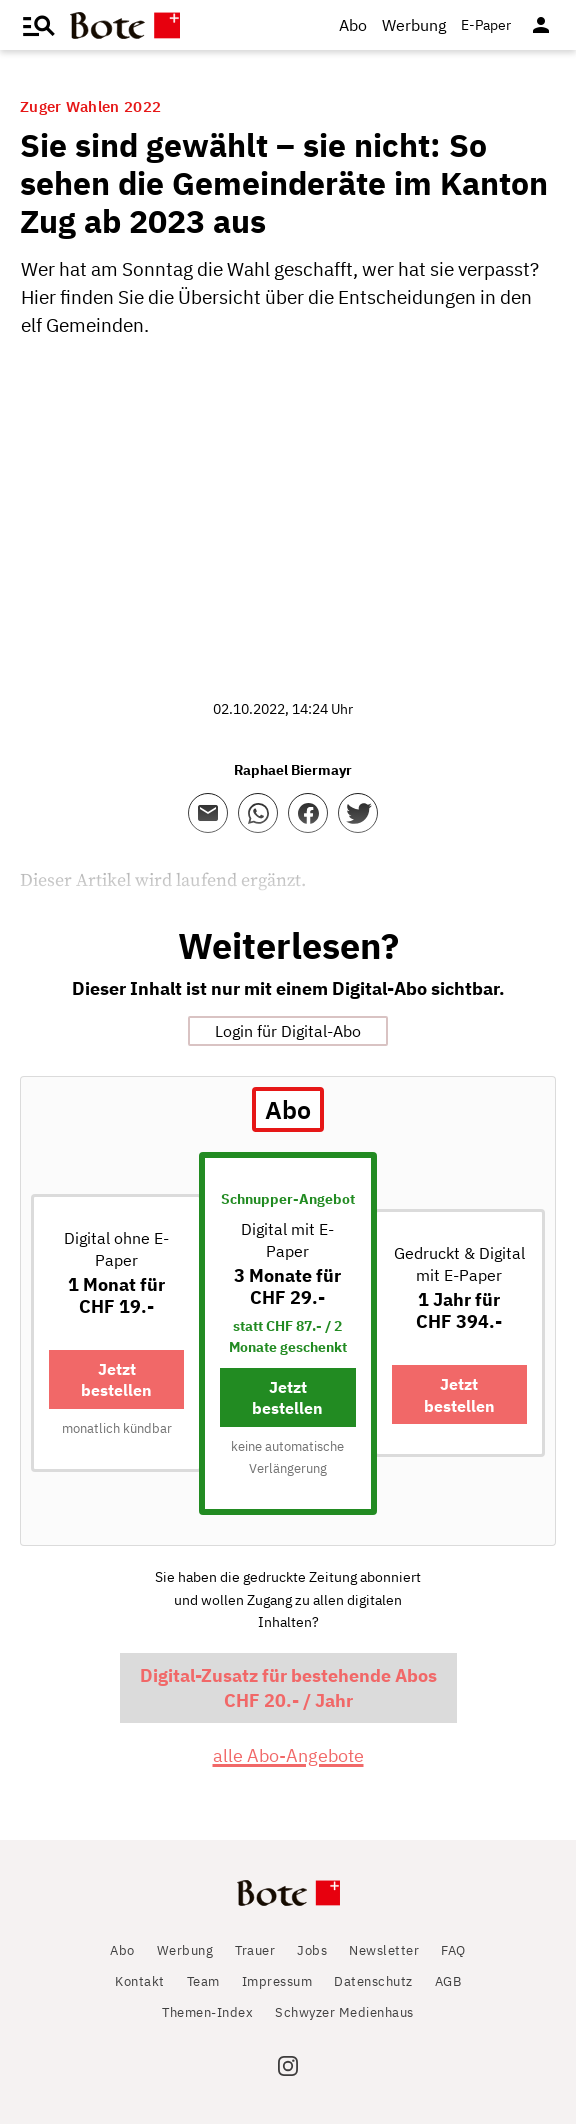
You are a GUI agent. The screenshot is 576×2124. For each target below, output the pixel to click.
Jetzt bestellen (116, 1379)
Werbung (414, 25)
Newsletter (384, 1950)
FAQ (453, 1950)
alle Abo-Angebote (288, 1755)
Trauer (255, 1950)
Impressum (277, 1981)
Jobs (312, 1950)
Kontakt (140, 1981)
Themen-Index (207, 2012)
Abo (353, 25)
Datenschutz (373, 1981)
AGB (448, 1981)
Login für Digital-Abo (288, 1031)
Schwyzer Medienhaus (344, 2012)
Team (203, 1981)
